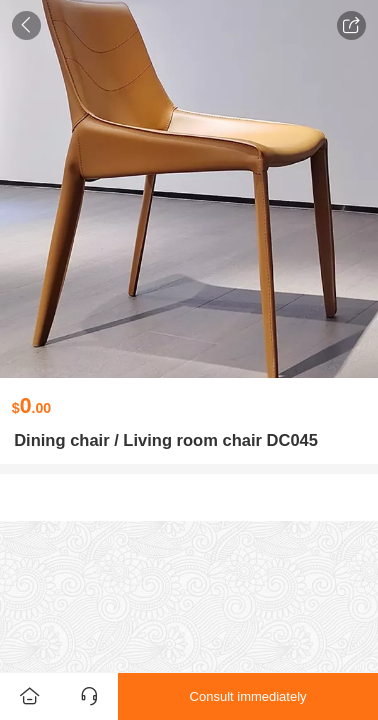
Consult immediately (248, 696)
